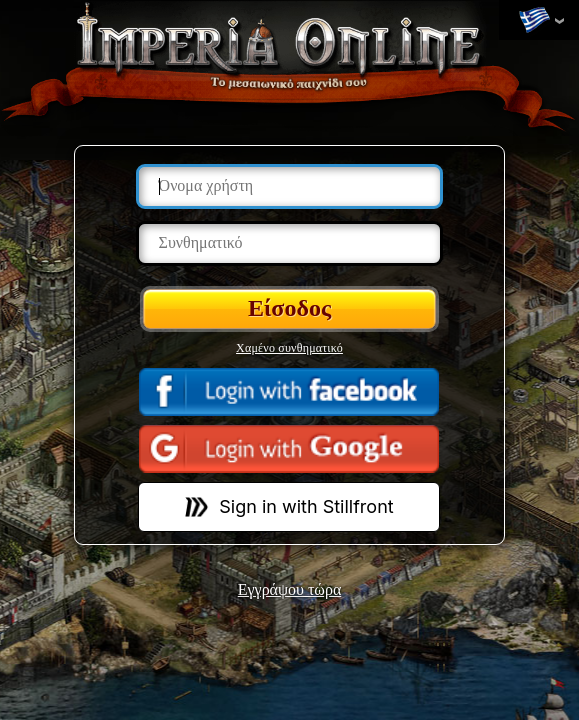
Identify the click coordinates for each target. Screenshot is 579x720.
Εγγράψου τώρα (290, 589)
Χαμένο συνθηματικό (289, 348)
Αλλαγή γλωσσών (534, 21)
